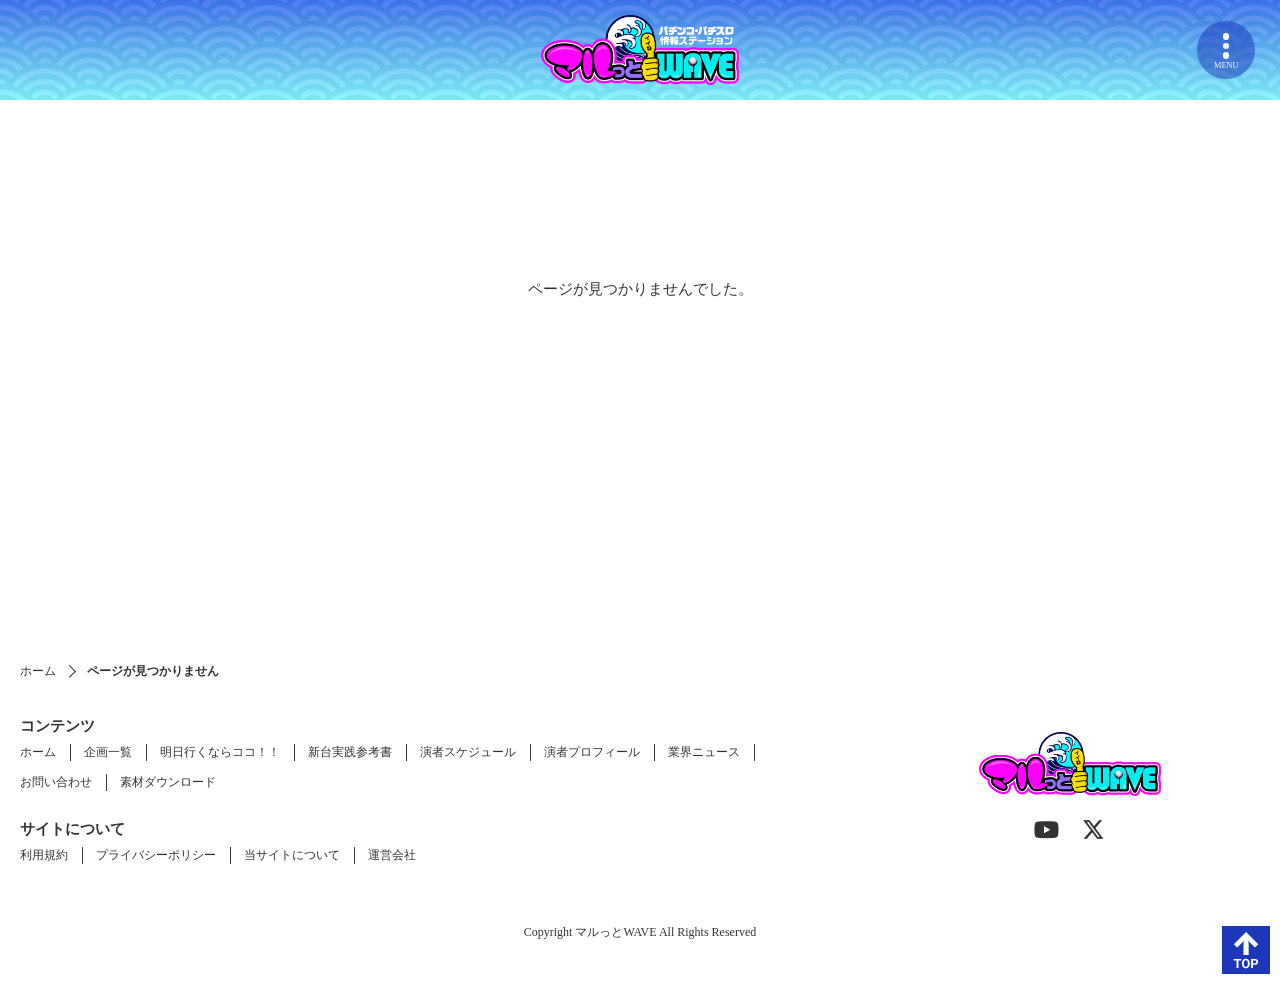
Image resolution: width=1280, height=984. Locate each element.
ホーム (38, 671)
